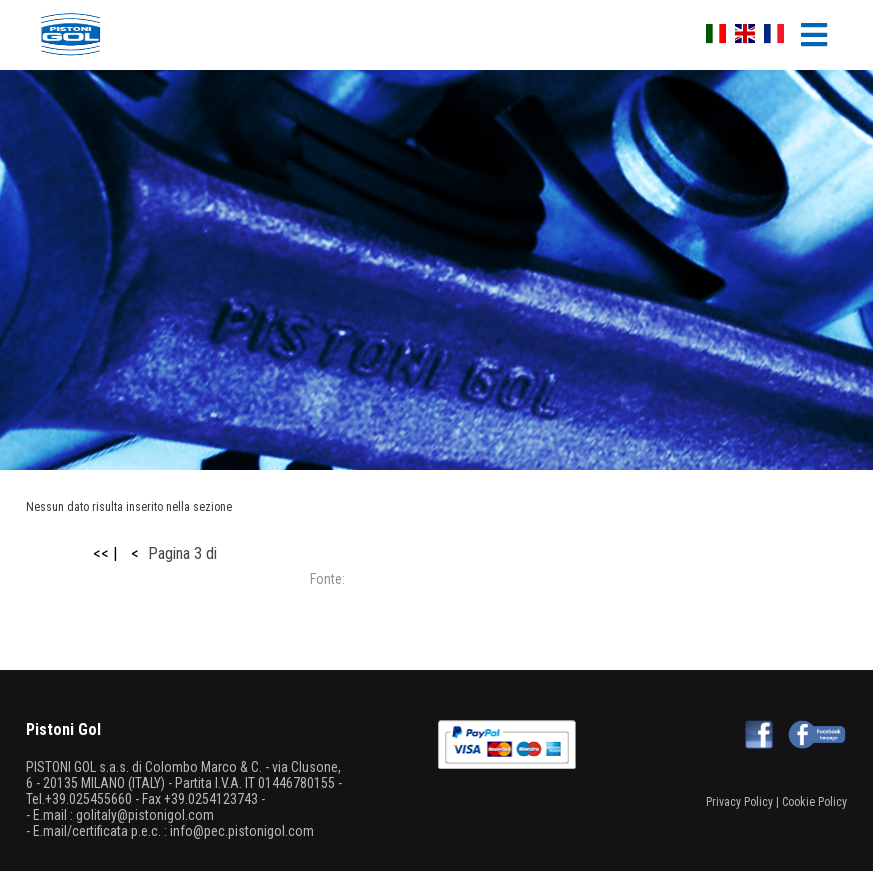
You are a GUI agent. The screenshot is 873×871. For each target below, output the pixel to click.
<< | (105, 553)
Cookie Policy (814, 802)
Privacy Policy (739, 802)
